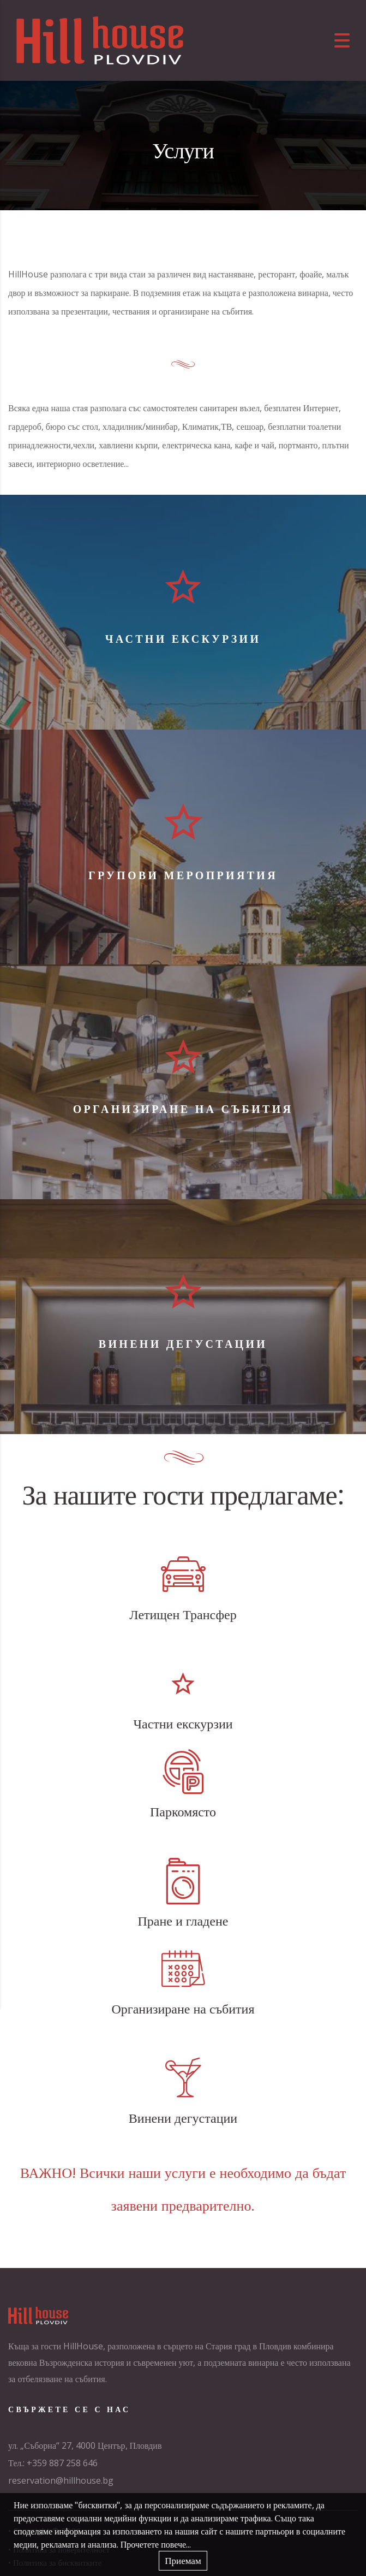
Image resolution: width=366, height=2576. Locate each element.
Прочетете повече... (156, 2544)
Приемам (183, 2560)
